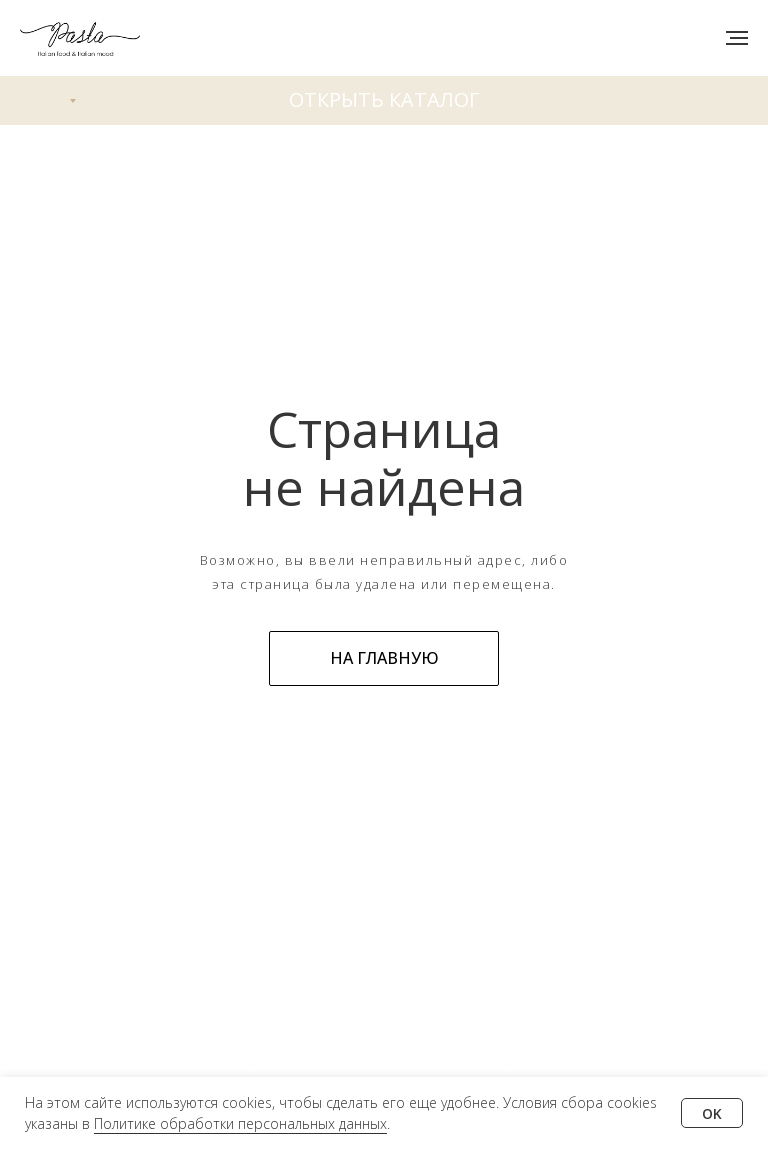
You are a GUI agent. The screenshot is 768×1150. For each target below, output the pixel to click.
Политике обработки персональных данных (240, 1123)
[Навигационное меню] (737, 38)
